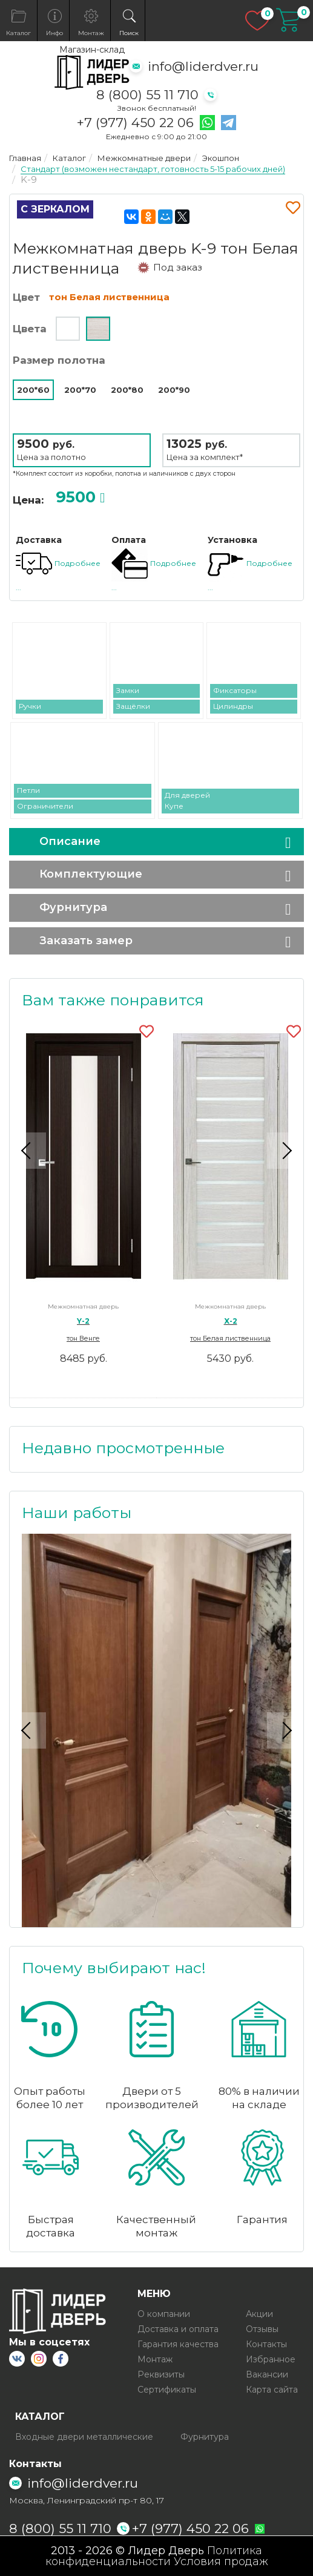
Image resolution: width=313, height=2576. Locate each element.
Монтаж (155, 2359)
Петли (28, 790)
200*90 (174, 390)
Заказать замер (86, 940)
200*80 (127, 390)
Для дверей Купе (187, 800)
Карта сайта (272, 2389)
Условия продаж (221, 2561)
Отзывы (262, 2329)
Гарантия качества (178, 2344)
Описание (69, 841)
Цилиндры (233, 706)
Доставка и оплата (178, 2329)
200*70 (80, 390)
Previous (28, 1150)
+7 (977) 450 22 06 (135, 122)
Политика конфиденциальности (154, 2556)
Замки (127, 690)
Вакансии (267, 2374)
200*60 (33, 390)
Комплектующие (90, 874)
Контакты (266, 2344)
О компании (163, 2313)
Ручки (30, 706)
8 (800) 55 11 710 (147, 94)
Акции (259, 2313)
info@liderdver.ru (203, 66)
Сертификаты (166, 2389)
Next (285, 1150)
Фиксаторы (235, 690)
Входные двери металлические (84, 2436)
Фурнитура (73, 907)
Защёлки (133, 706)
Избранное (270, 2359)
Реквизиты (161, 2374)
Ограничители (45, 805)
